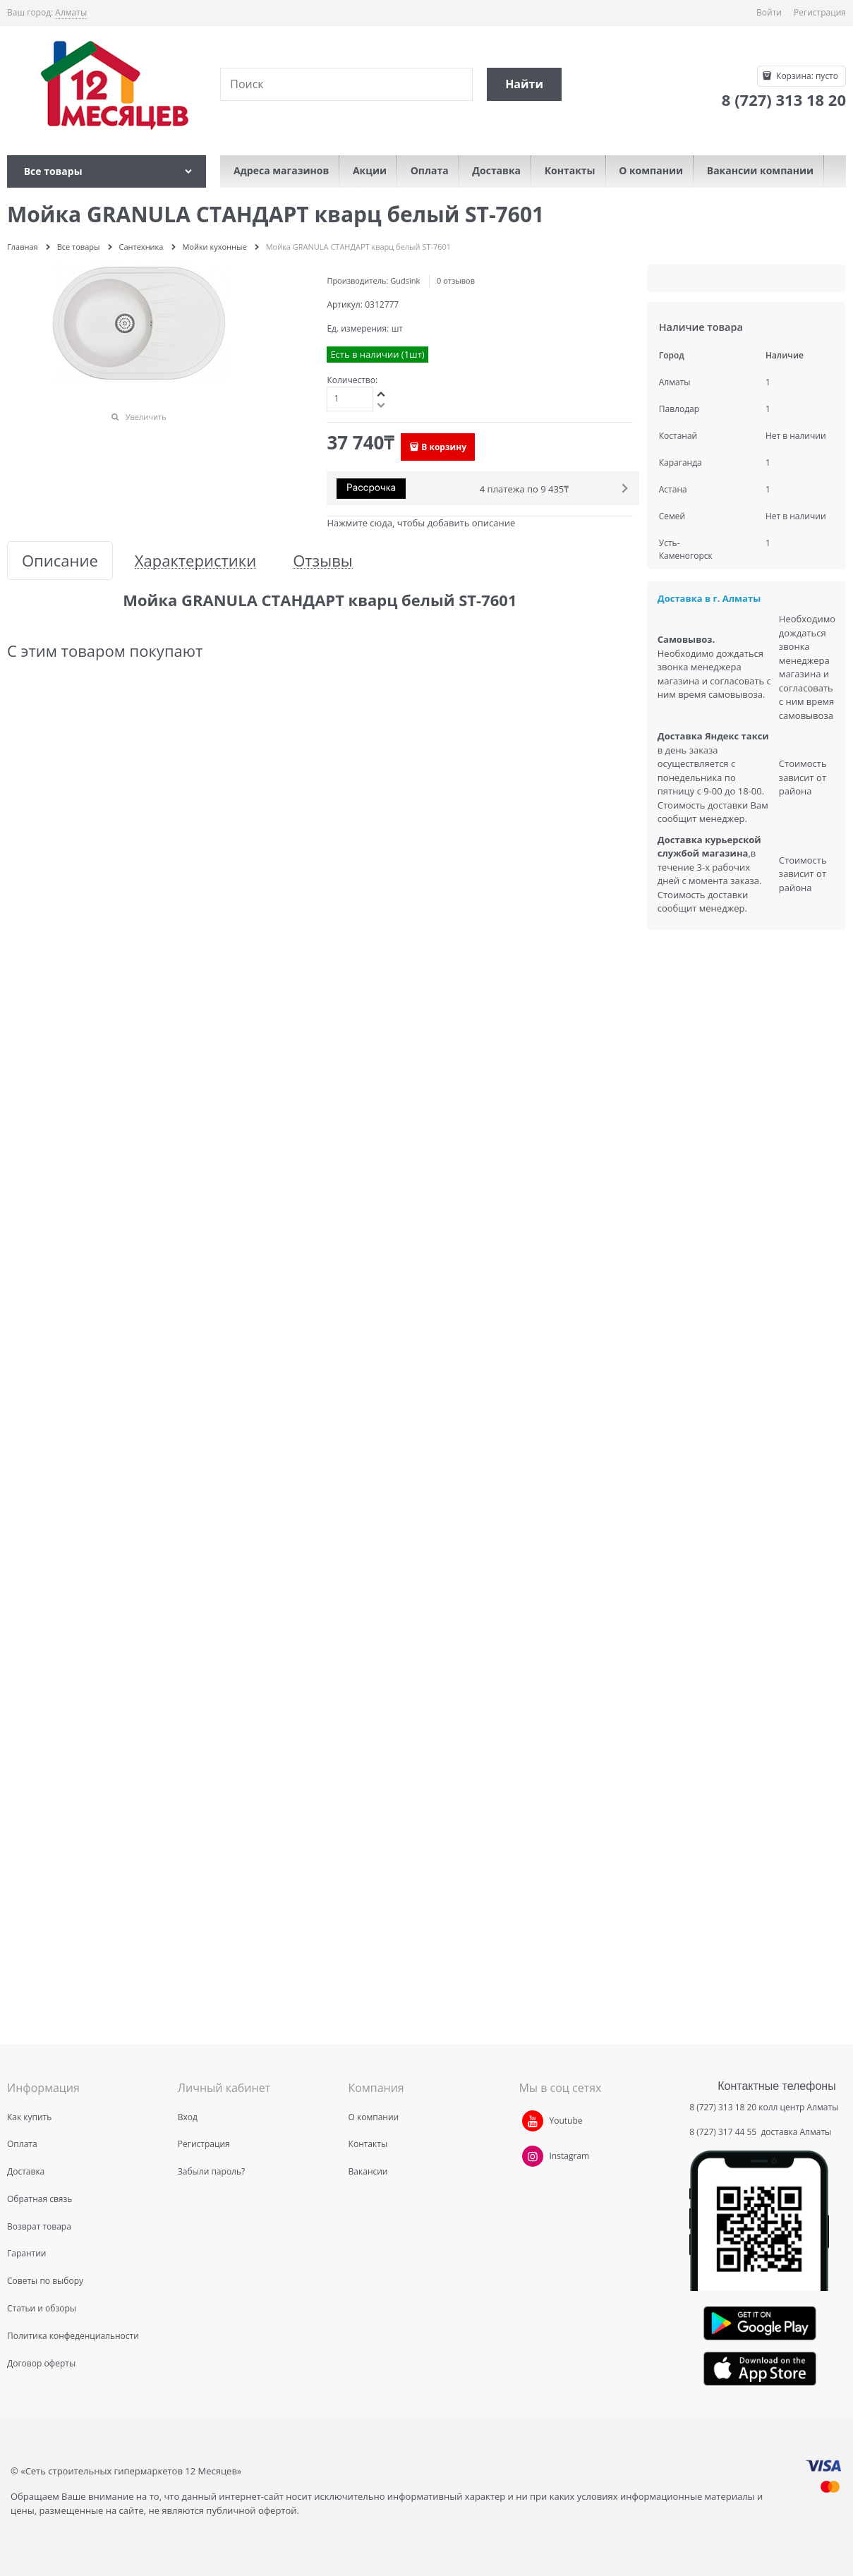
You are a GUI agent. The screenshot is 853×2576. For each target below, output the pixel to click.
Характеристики (195, 560)
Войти (769, 12)
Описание (60, 560)
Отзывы (323, 560)
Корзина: (806, 76)
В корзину (443, 447)
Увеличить (146, 416)
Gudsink (405, 280)
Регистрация (820, 12)
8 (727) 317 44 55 (723, 2132)
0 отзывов (456, 280)
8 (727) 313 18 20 (722, 2107)
